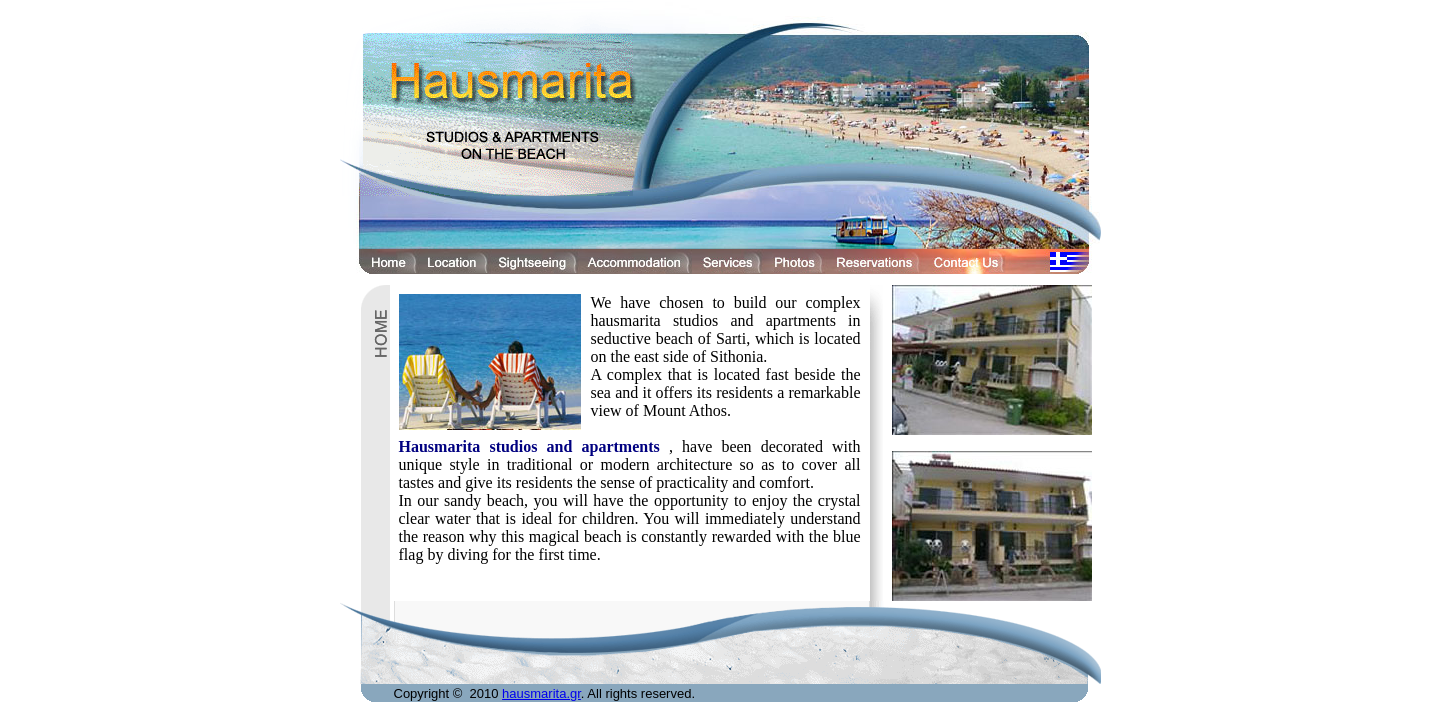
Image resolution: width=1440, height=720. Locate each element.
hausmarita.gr (541, 693)
